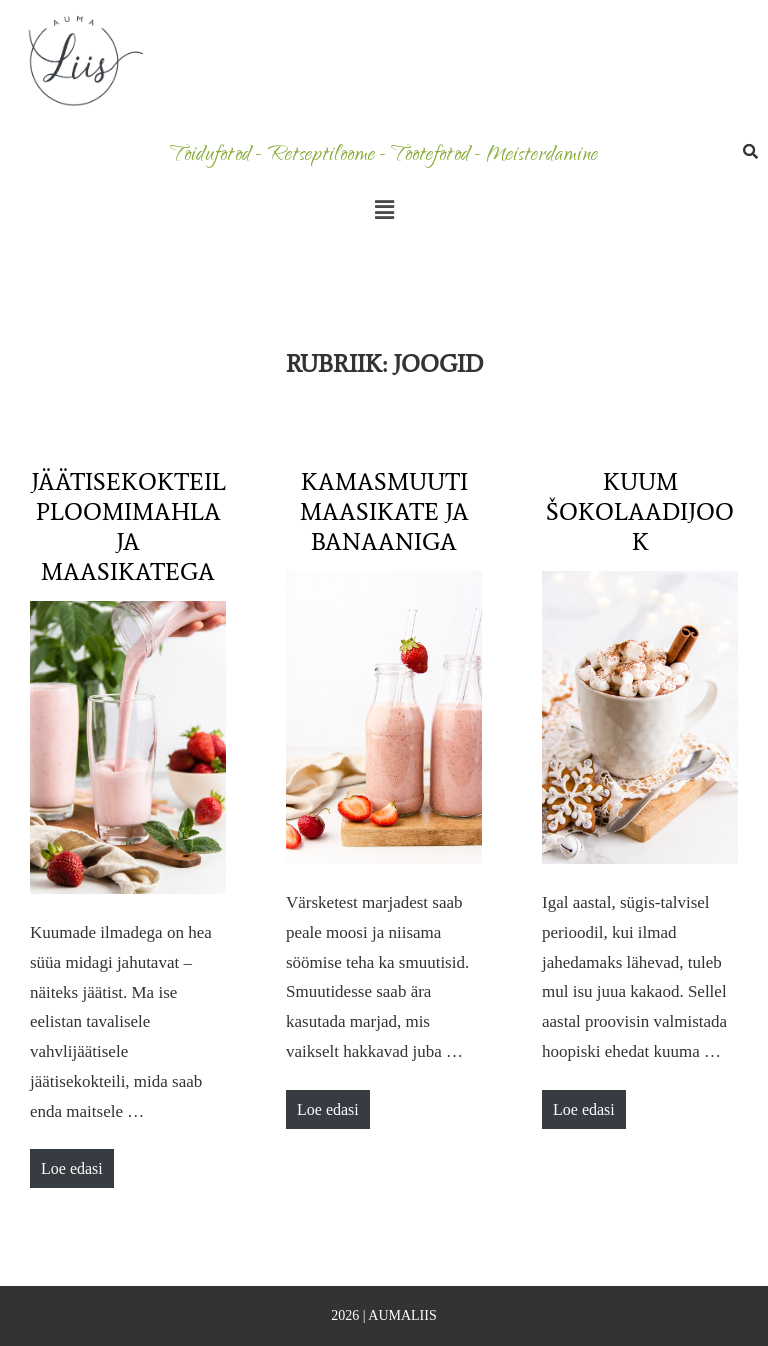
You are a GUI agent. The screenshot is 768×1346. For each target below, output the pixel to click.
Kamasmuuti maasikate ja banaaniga (384, 511)
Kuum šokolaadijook (640, 511)
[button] (384, 210)
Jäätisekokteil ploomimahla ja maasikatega (128, 526)
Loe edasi (77, 1163)
